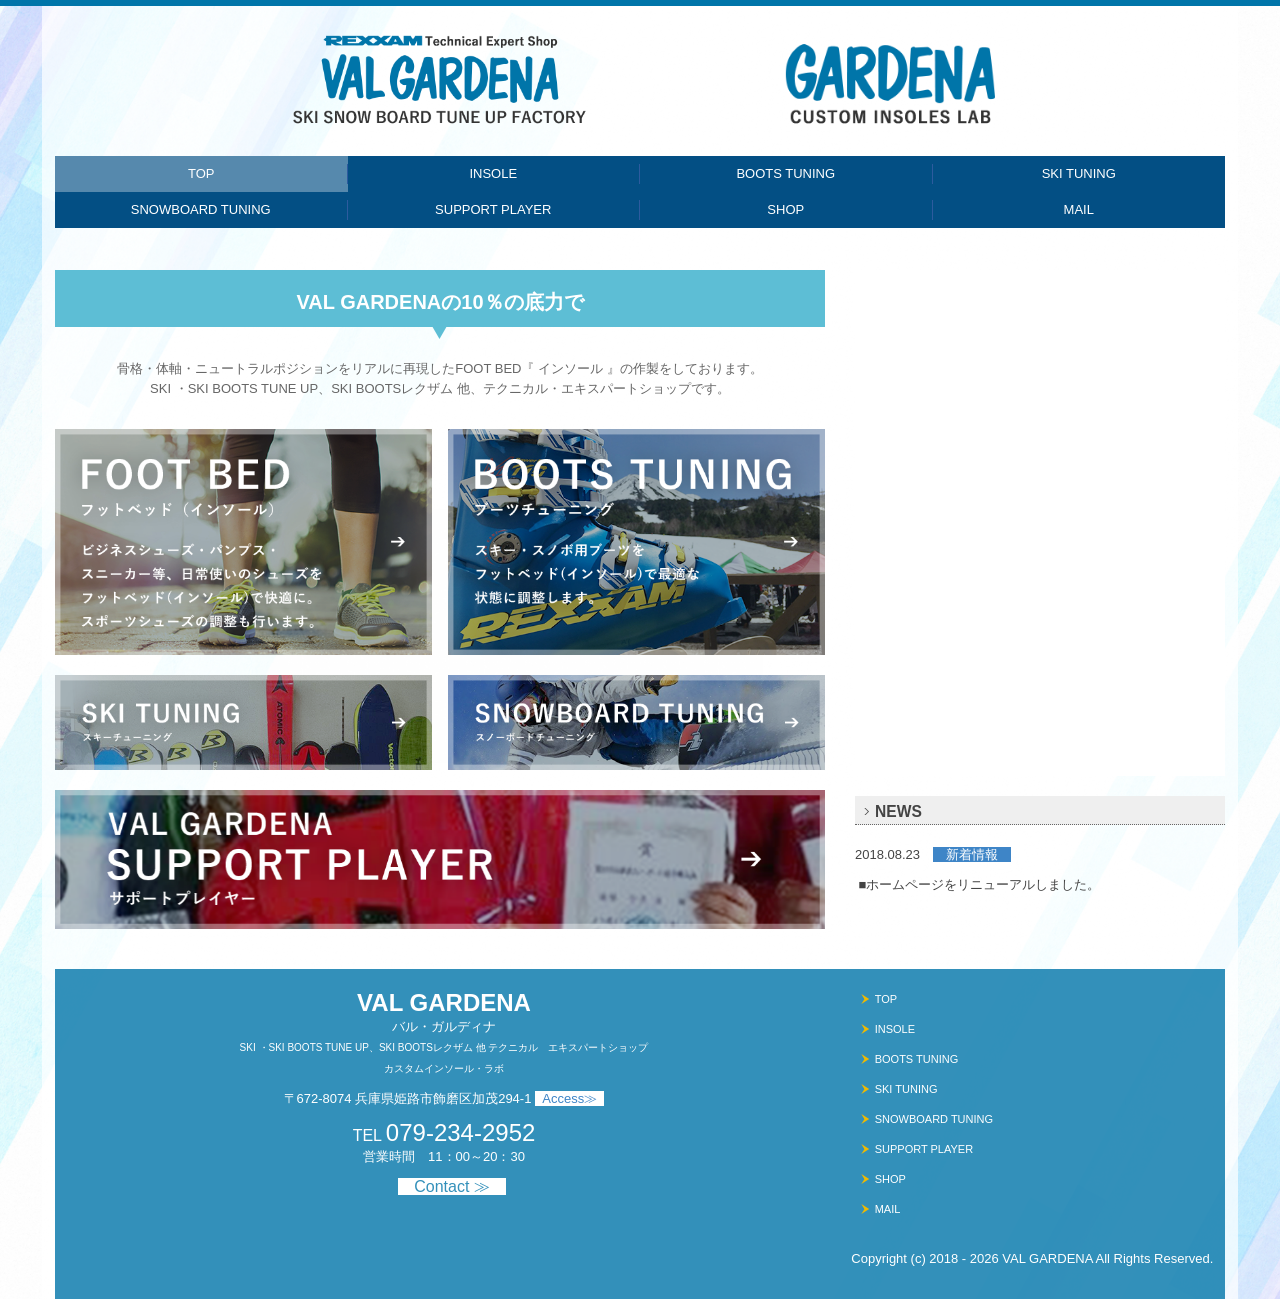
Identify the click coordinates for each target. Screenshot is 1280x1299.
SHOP (785, 209)
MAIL (1079, 209)
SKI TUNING (1079, 173)
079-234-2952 (460, 1132)
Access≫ (569, 1098)
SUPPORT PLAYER (493, 209)
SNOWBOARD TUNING (201, 209)
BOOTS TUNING (785, 173)
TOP (201, 173)
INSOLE (493, 173)
